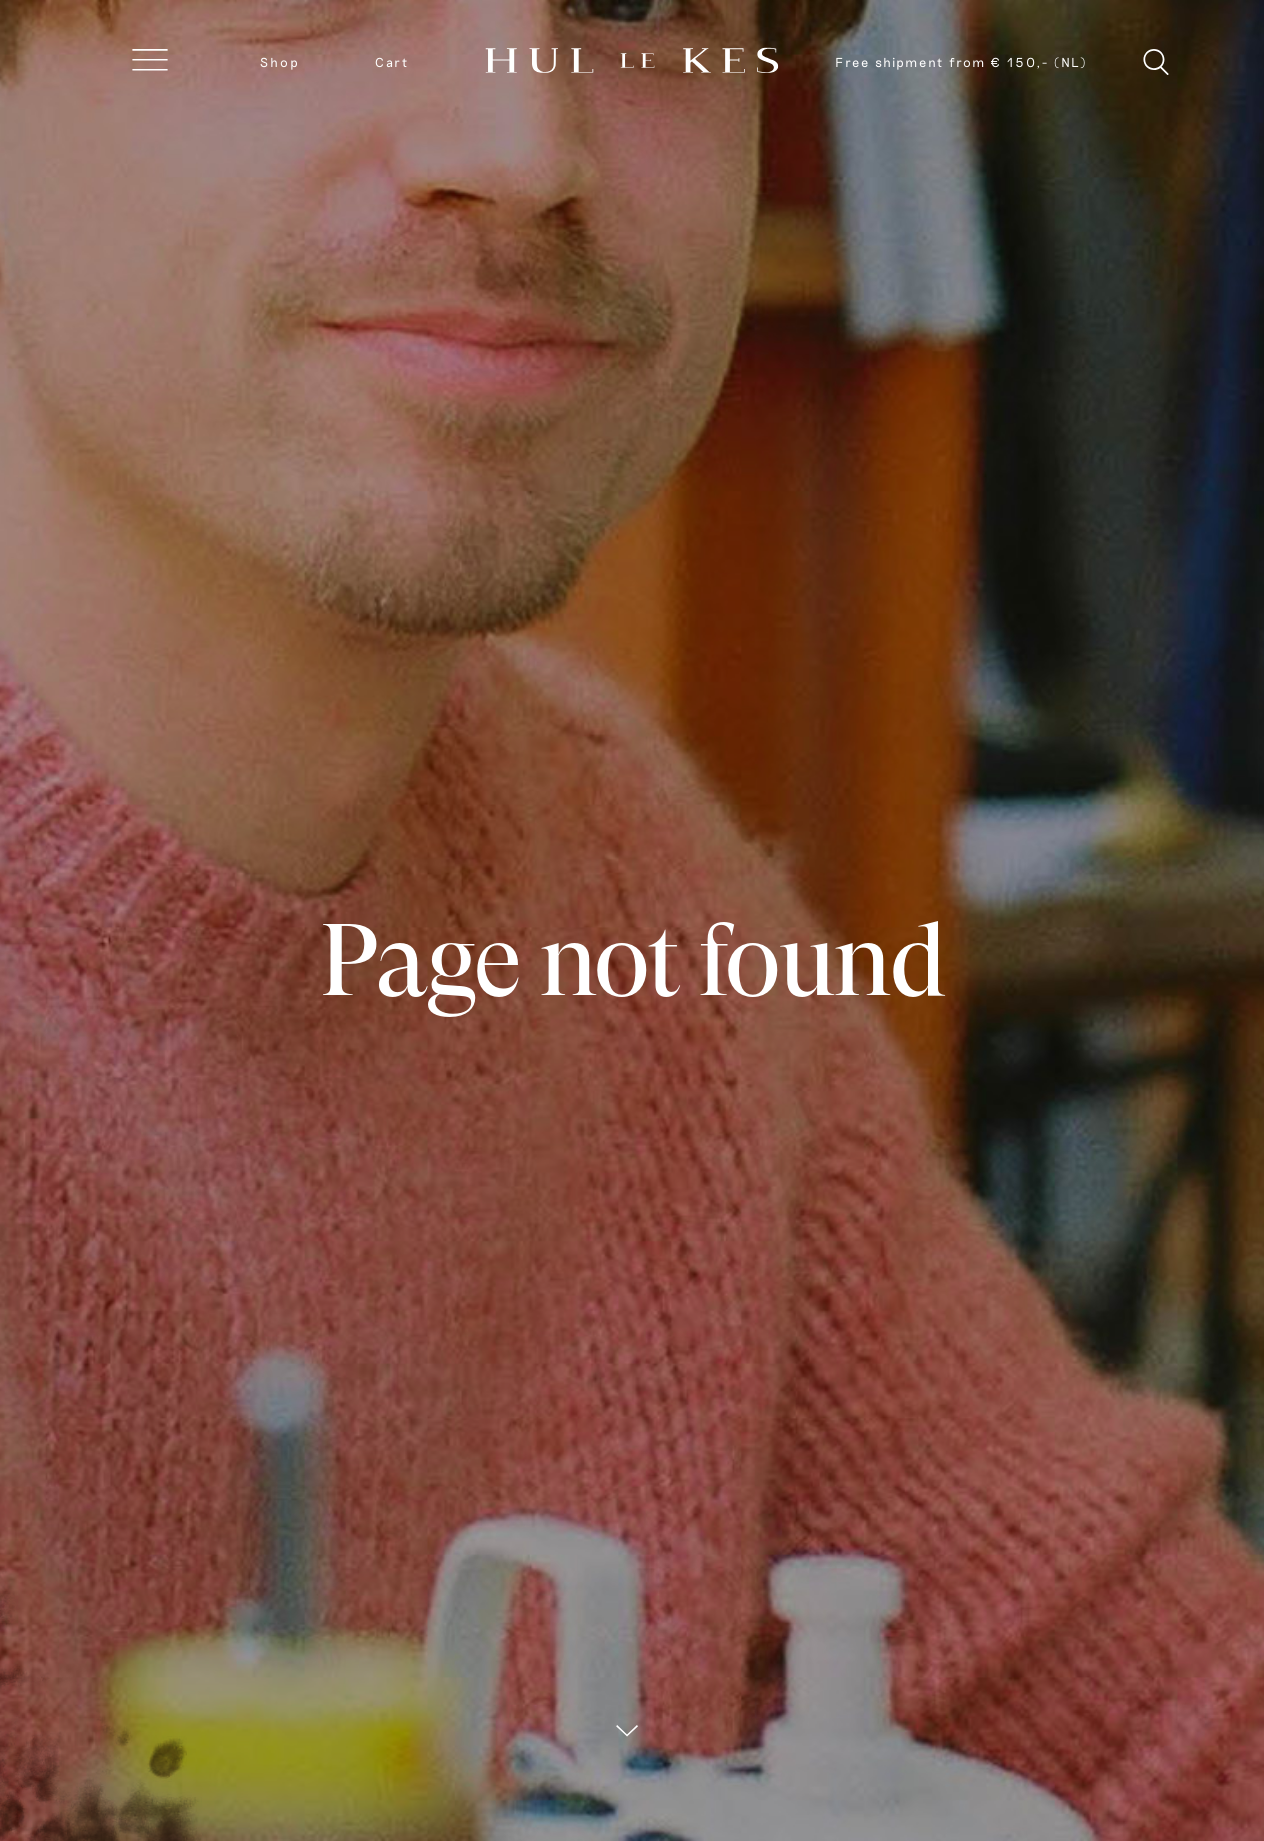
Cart (392, 62)
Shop (280, 62)
